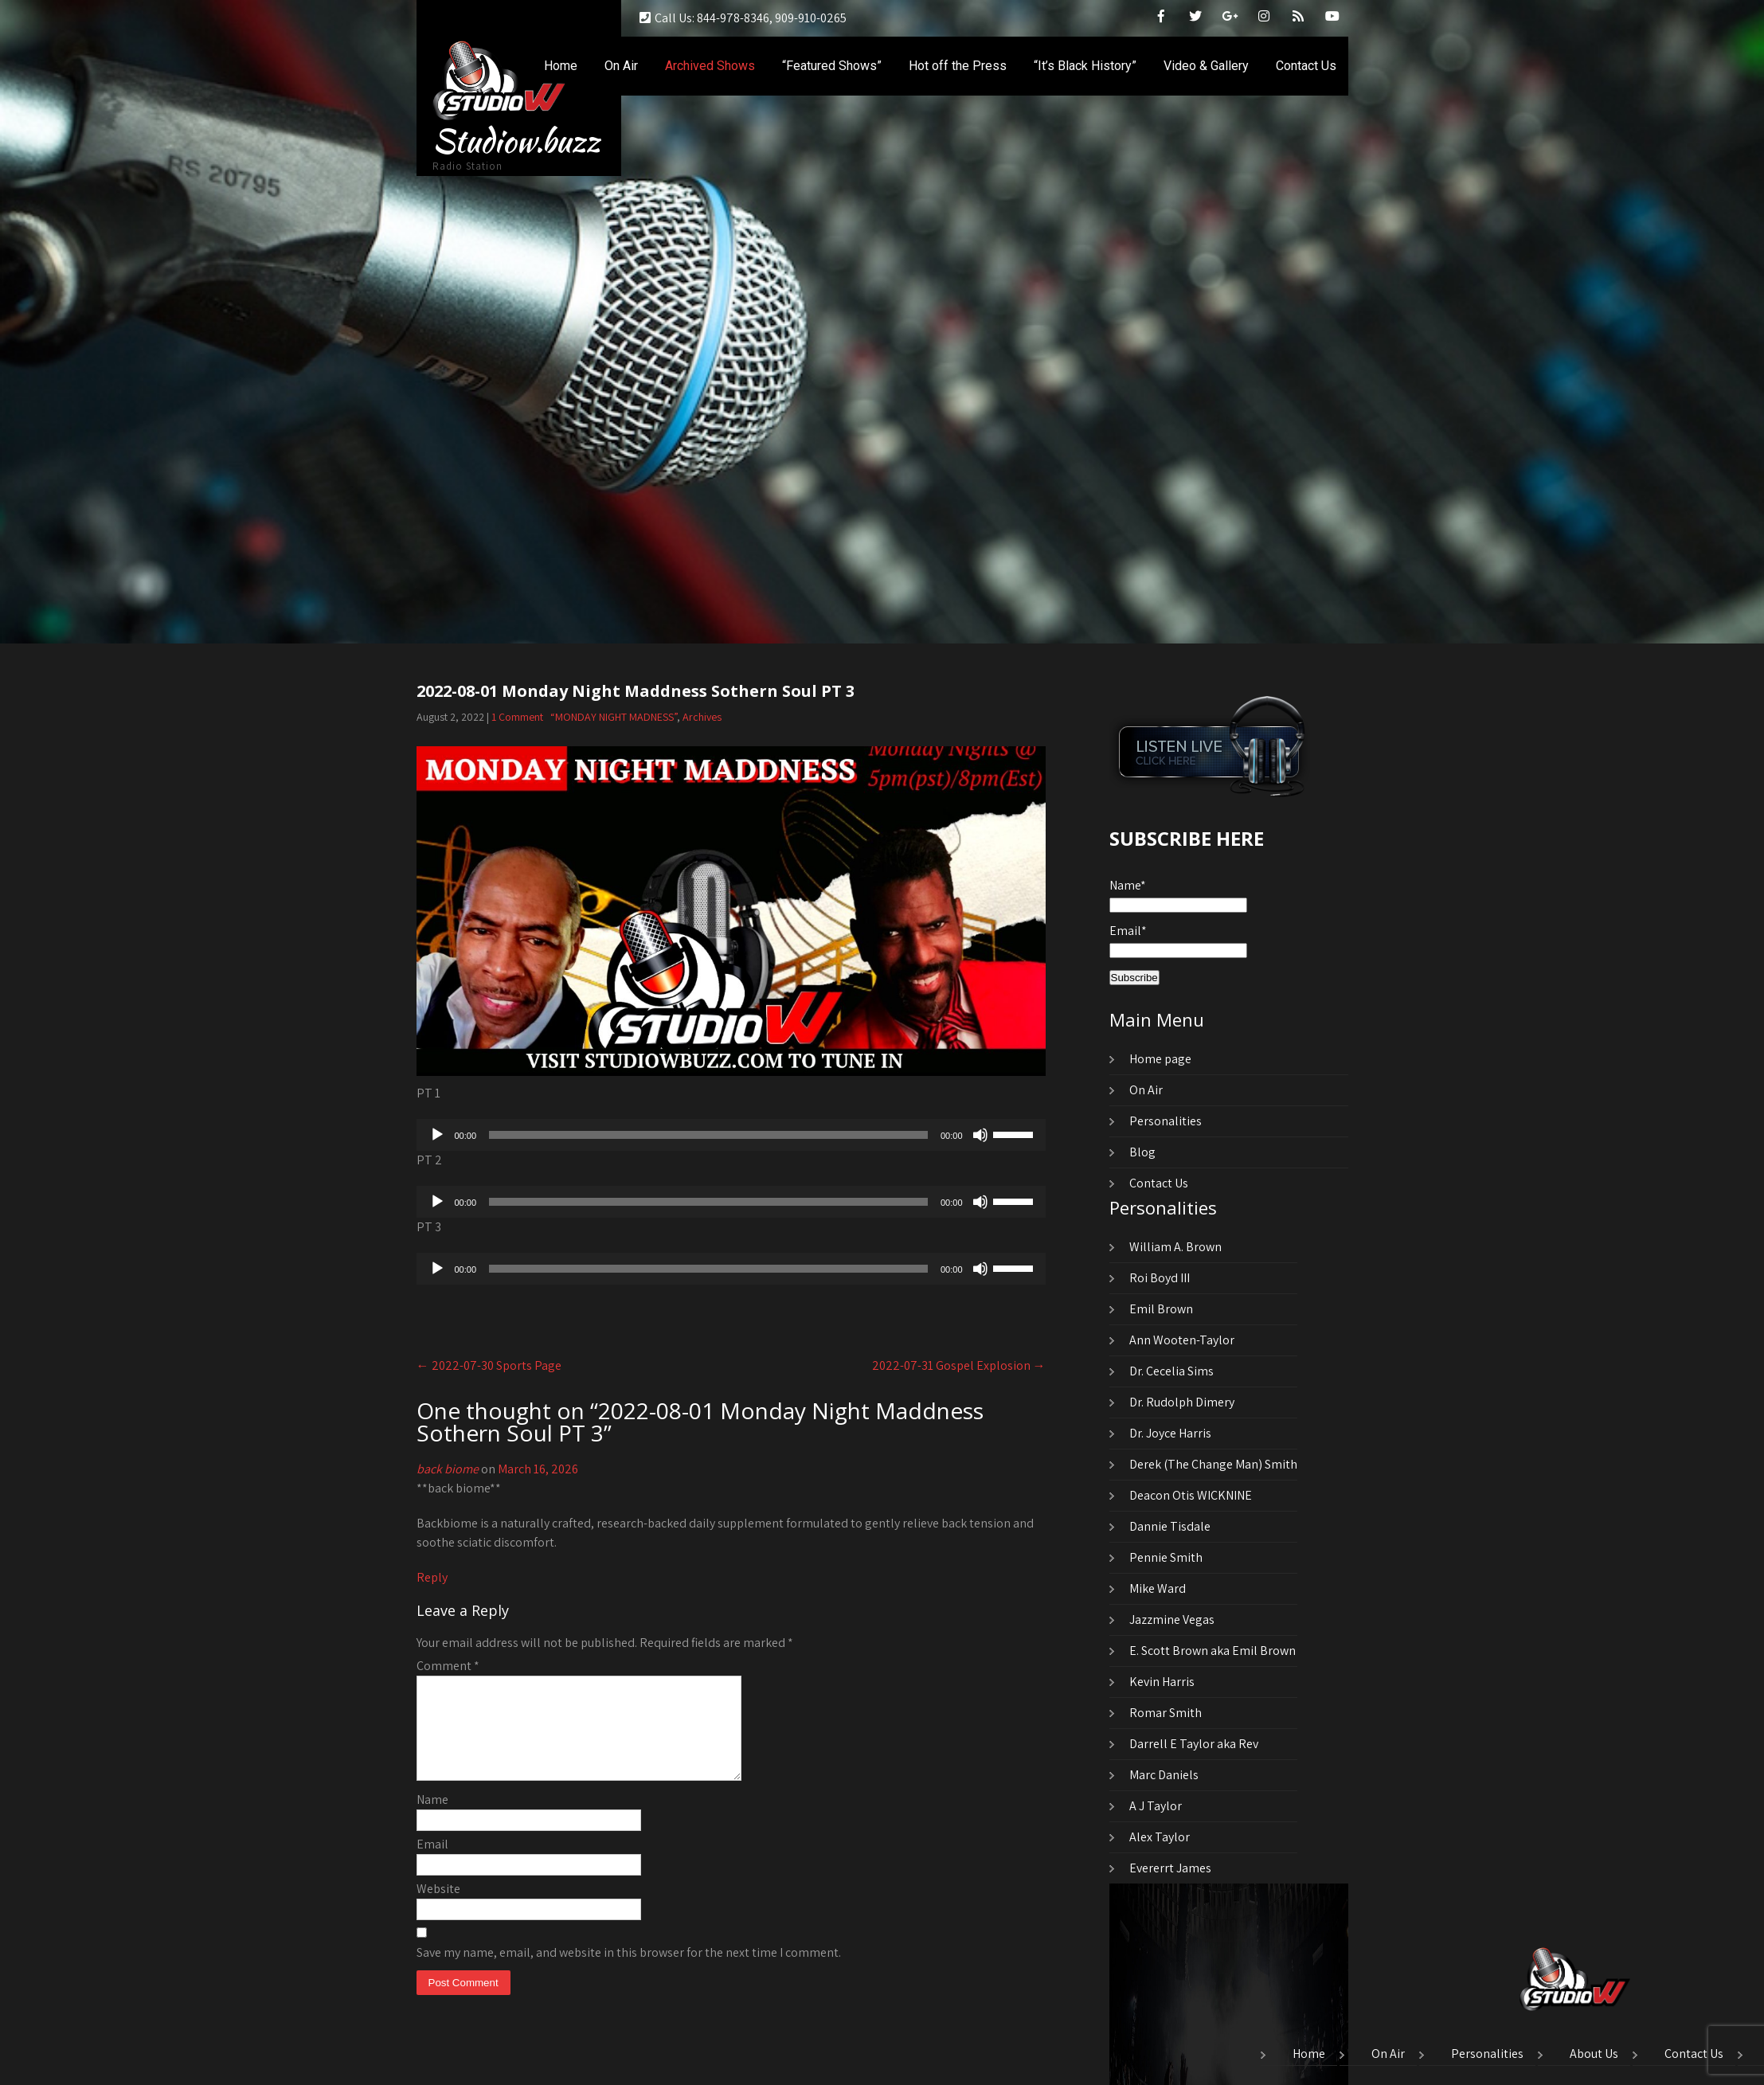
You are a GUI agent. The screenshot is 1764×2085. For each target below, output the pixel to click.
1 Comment (517, 717)
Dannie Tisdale (1170, 1526)
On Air (621, 65)
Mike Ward (1157, 1588)
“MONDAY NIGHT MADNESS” (613, 717)
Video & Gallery (1206, 65)
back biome (448, 1469)
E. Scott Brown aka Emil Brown (1212, 1650)
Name (432, 1818)
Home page (1160, 1058)
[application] (731, 1135)
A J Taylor (1155, 1805)
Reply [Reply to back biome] (432, 1577)
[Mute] (980, 1135)
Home (560, 65)
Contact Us (1306, 65)
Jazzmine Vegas (1171, 1619)
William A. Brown (1175, 1246)
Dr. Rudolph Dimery (1181, 1402)
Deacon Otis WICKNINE (1190, 1495)
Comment (448, 1665)
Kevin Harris (1162, 1681)
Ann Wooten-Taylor (1181, 1340)
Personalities (1165, 1121)
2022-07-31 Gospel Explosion (959, 1365)
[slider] (708, 1135)
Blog (1142, 1152)
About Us (1594, 2055)
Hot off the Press (958, 65)
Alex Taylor (1159, 1837)
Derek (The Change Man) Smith (1213, 1464)
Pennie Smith (1166, 1557)
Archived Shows (710, 65)
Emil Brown (1161, 1309)
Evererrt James (1170, 1868)
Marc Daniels (1164, 1774)
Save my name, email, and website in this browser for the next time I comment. (629, 1971)
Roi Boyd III (1159, 1277)
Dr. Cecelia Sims (1171, 1371)
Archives (702, 717)
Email (432, 1863)
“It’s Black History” (1085, 65)
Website (438, 1907)
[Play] (437, 1135)
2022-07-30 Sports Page (489, 1365)
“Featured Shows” (832, 65)
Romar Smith (1165, 1712)
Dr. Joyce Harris (1170, 1433)
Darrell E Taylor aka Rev (1193, 1743)
